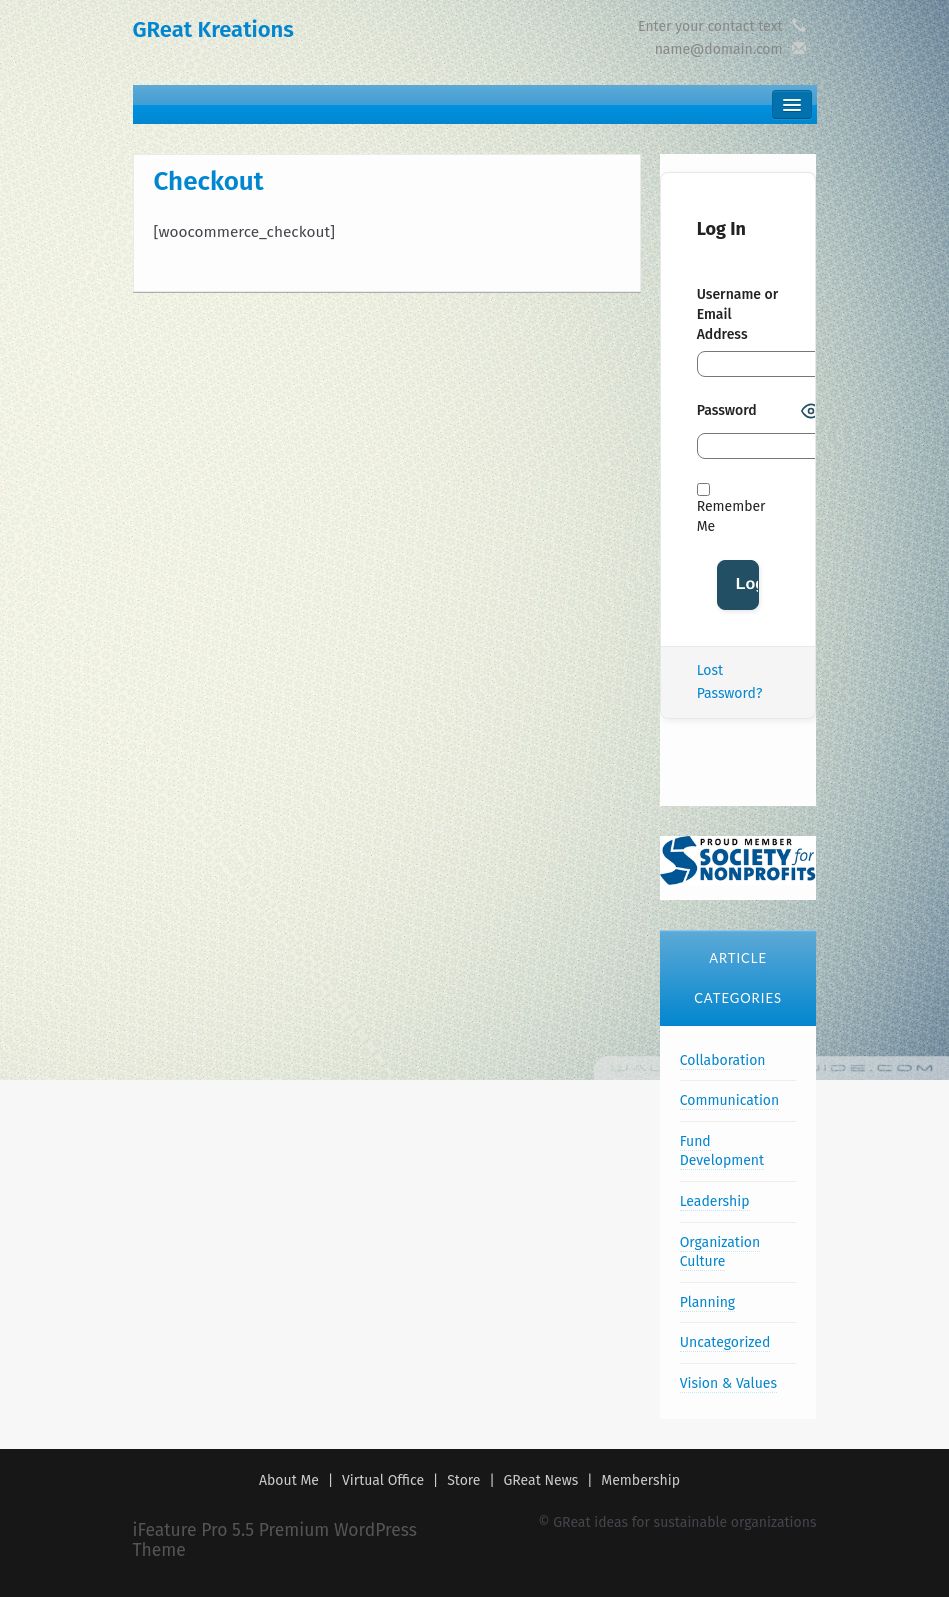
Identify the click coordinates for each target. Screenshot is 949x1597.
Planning (707, 1302)
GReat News (541, 1480)
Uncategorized (725, 1342)
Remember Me (731, 509)
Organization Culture (720, 1252)
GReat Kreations (213, 29)
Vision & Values (728, 1383)
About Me (289, 1480)
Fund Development (722, 1151)
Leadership (715, 1201)
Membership (640, 1480)
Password (727, 410)
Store (463, 1480)
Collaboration (723, 1060)
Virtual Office (383, 1480)
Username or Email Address (738, 314)
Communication (730, 1100)
